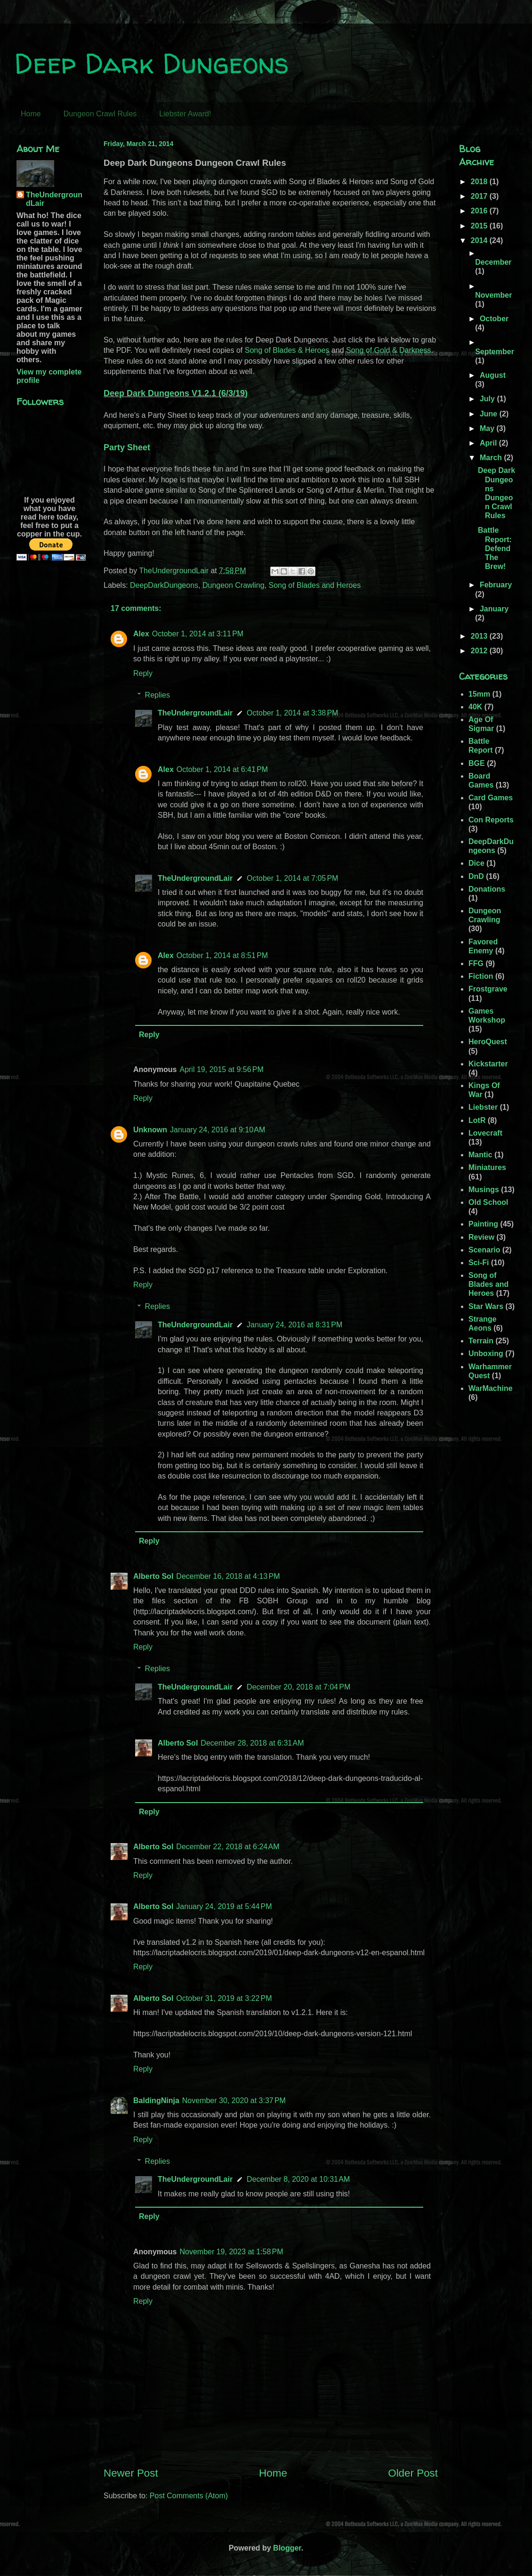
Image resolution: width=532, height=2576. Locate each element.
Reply (143, 673)
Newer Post (131, 2473)
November (493, 295)
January (494, 609)
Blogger (287, 2548)
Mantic (480, 1155)
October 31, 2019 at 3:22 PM (224, 1998)
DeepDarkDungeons (164, 585)
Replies (157, 695)
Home (31, 114)
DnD (476, 876)
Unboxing (485, 1353)
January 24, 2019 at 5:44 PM (224, 1906)
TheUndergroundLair (195, 713)
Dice (476, 863)
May (488, 428)
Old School (488, 1202)
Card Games (490, 798)
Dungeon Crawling (233, 585)
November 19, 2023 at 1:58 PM (231, 2252)
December (493, 262)
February (496, 585)
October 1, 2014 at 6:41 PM (222, 769)
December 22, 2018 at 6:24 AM (227, 1847)
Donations (486, 889)
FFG (476, 963)
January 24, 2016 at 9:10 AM (217, 1130)
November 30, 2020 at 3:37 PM (234, 2101)
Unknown (150, 1130)
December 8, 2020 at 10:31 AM (298, 2179)
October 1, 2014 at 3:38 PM (292, 713)
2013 (480, 636)
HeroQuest (487, 1042)
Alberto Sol (153, 1576)
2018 (480, 182)
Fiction (480, 976)
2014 (480, 240)
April (489, 443)
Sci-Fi (478, 1263)
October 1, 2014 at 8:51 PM (222, 955)
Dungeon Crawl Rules (100, 114)
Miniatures (487, 1167)
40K (475, 707)
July (488, 399)
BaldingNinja (156, 2101)
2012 (480, 651)
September (494, 352)
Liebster (483, 1107)
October (494, 319)
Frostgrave (488, 989)
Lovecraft (485, 1133)
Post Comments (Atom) (189, 2496)
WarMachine (490, 1388)
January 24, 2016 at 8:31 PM (294, 1325)
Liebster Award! (185, 114)
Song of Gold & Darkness (388, 350)
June (490, 414)
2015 (480, 226)
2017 (480, 196)
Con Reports (491, 820)
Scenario (484, 1250)
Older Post (413, 2473)
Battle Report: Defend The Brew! (495, 548)
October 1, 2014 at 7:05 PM (292, 878)
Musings (483, 1190)
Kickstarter (488, 1064)
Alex (141, 634)
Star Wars (485, 1306)
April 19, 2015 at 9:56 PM (221, 1069)
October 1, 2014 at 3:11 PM (197, 634)
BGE (476, 763)
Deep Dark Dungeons (151, 63)
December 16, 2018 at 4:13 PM (228, 1576)
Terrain (480, 1341)
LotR (476, 1120)
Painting (483, 1224)
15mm (479, 694)
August (493, 375)
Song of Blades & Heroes (287, 350)
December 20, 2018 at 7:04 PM (298, 1687)
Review (481, 1237)
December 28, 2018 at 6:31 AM (252, 1743)
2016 (480, 211)
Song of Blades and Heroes (314, 585)
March (492, 458)
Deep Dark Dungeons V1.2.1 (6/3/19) (176, 393)
